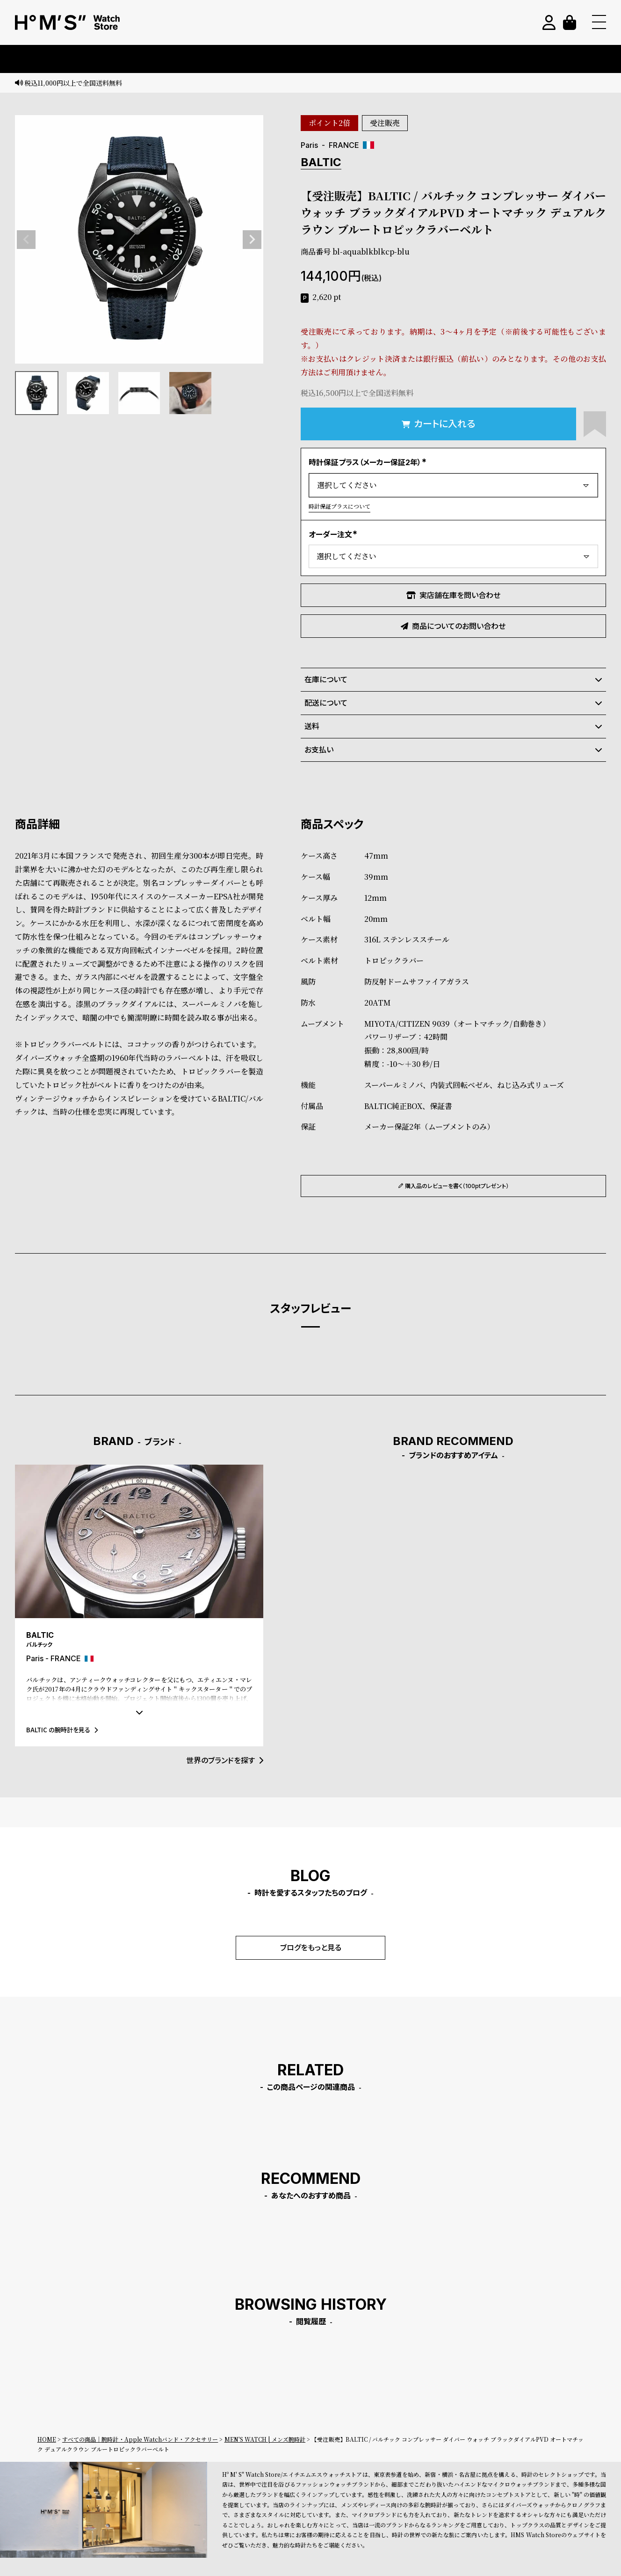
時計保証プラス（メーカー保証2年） (369, 462)
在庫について (453, 679)
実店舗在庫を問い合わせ (453, 595)
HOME (46, 2439)
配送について (453, 703)
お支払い (453, 749)
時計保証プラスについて (339, 506)
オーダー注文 (334, 534)
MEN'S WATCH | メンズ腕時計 (265, 2439)
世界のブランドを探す (224, 1760)
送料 (453, 726)
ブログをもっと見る (310, 1947)
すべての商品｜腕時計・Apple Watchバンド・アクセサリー (140, 2439)
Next (252, 239)
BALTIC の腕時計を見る (62, 1729)
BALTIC (321, 162)
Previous (26, 239)
